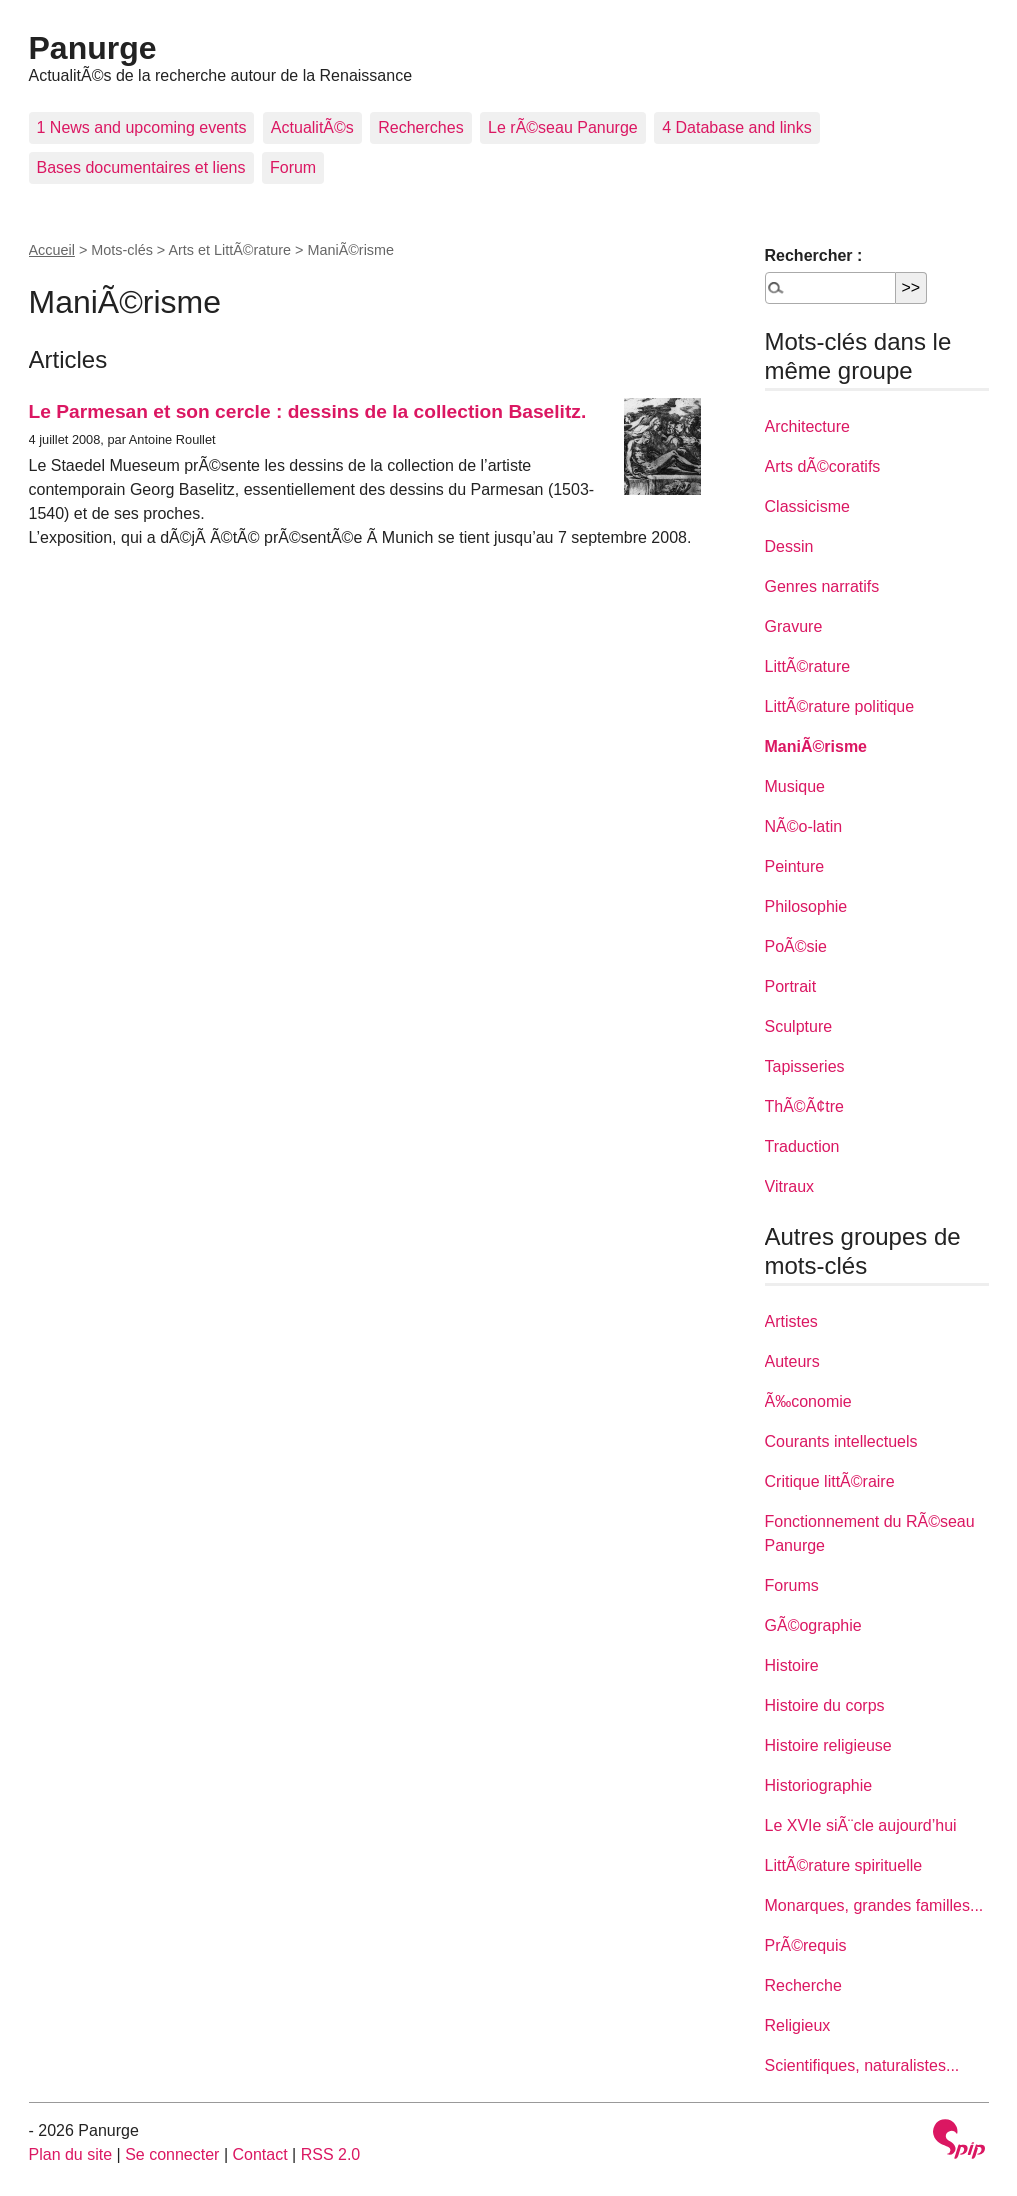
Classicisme (807, 506)
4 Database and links (736, 127)
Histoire (792, 1665)
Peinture (795, 866)
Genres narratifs (822, 586)
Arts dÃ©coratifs (823, 466)
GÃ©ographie (813, 1625)
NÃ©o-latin (804, 826)
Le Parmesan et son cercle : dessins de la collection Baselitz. (308, 411)
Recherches (420, 127)
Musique (795, 786)
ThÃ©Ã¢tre (804, 1106)
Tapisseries (805, 1066)
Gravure (794, 626)
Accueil (52, 250)
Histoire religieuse (828, 1745)
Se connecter (172, 2154)
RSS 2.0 (331, 2154)
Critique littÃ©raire (830, 1481)
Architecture (807, 426)
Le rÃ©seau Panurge (563, 127)
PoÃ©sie (796, 946)
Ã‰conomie (808, 1401)
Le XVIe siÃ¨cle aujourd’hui (861, 1825)
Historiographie (819, 1785)
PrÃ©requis (806, 1945)
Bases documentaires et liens (141, 167)
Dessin (789, 546)
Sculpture (799, 1026)
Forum (293, 167)
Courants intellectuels (841, 1441)
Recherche (803, 1985)
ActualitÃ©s (312, 127)
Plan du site (71, 2154)
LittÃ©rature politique (840, 706)
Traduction (802, 1146)
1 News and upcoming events (142, 127)
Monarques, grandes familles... (874, 1905)
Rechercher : (814, 255)
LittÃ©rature (808, 666)
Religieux (798, 2025)
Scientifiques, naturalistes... (862, 2065)
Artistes (791, 1321)
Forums (792, 1585)
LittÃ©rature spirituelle (844, 1865)
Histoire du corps (825, 1705)
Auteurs (792, 1361)
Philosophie (806, 906)
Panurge (93, 48)
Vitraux (790, 1186)
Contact (259, 2154)
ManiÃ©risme (816, 746)
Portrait (791, 986)
